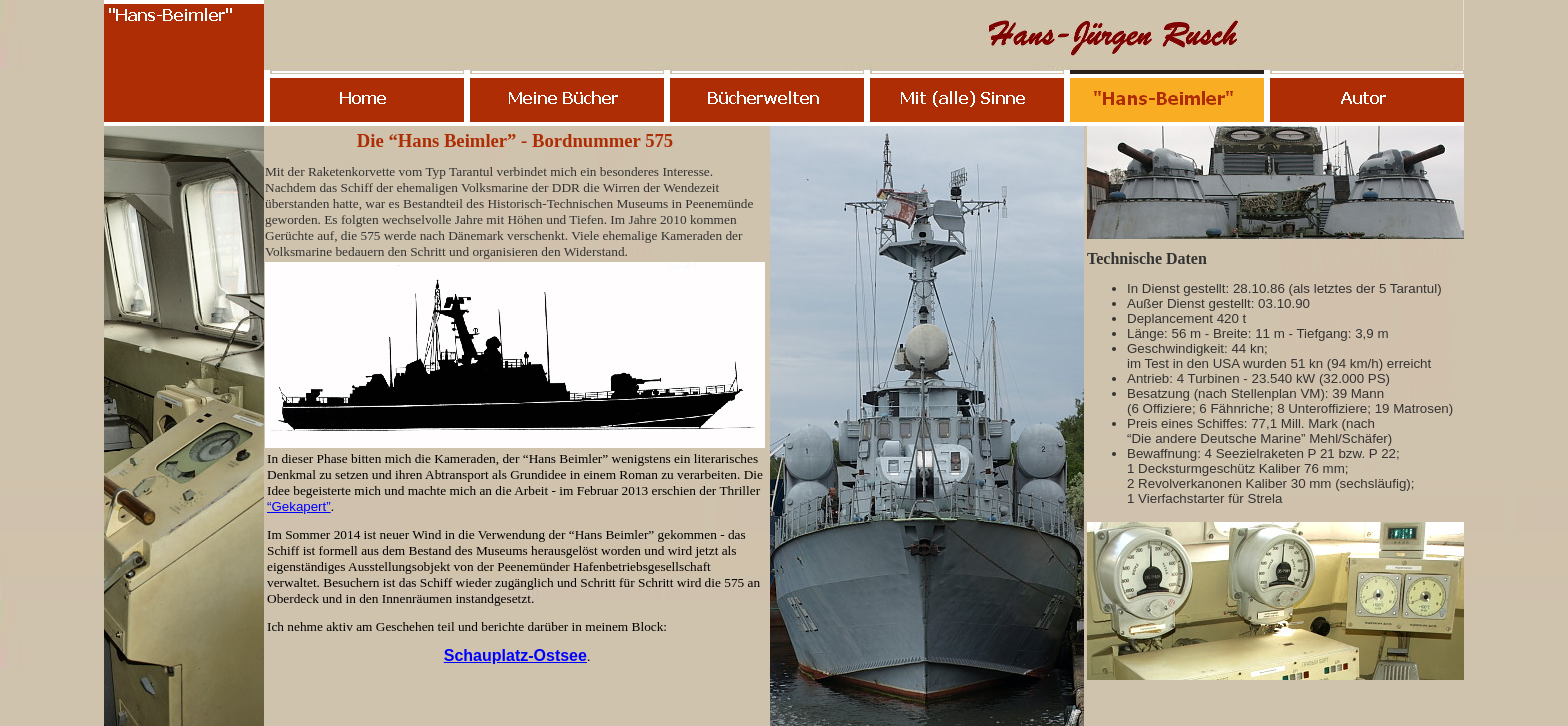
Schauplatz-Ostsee (515, 655)
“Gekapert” (299, 506)
